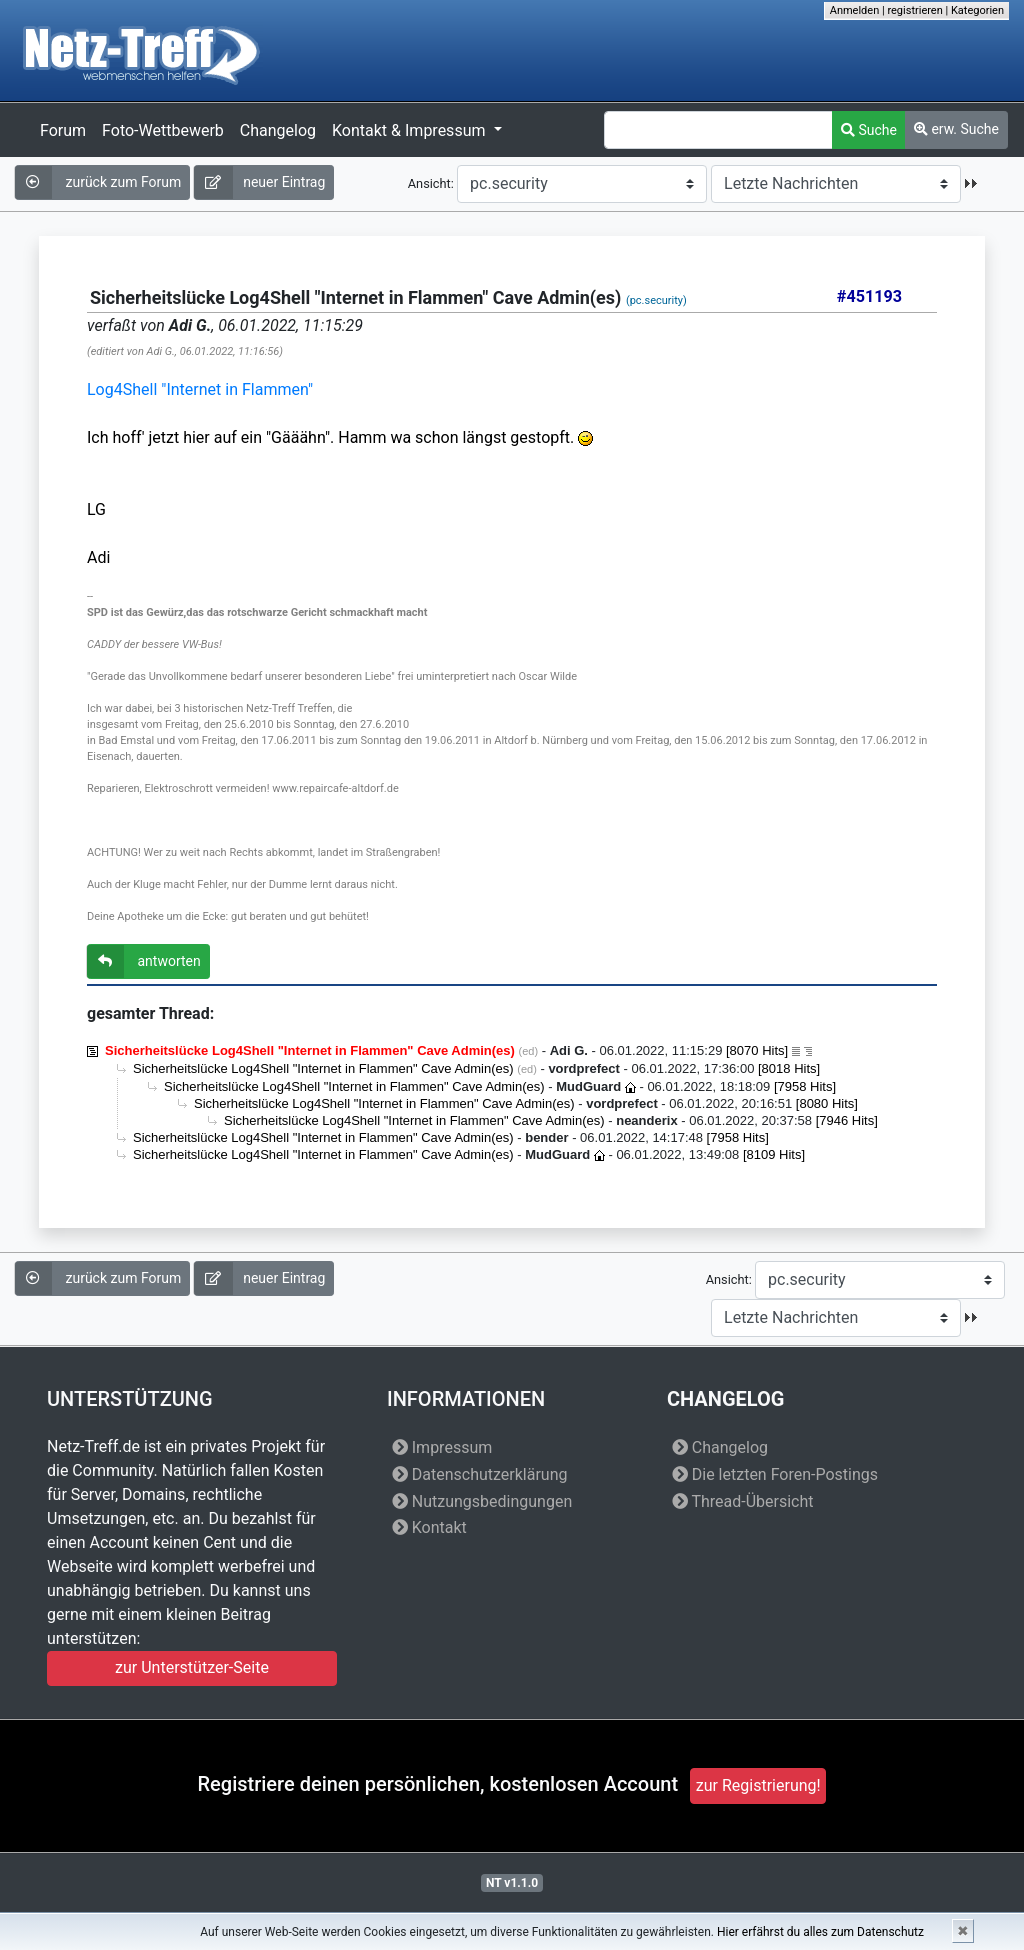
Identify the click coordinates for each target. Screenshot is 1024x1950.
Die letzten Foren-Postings (775, 1474)
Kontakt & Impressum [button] (410, 130)
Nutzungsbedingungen (482, 1501)
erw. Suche (956, 129)
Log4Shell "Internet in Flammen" (200, 389)
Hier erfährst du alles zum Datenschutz (820, 1932)
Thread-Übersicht (743, 1501)
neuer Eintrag (259, 182)
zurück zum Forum (98, 182)
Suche (869, 130)
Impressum (442, 1447)
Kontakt (429, 1527)
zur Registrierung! (758, 1785)
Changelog (278, 130)
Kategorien (977, 10)
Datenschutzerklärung (480, 1474)
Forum (63, 130)
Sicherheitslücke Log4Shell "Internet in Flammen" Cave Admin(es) (323, 1068)
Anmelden (855, 10)
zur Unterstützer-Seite (192, 1667)
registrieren (914, 10)
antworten (144, 961)
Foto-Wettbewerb (163, 130)
